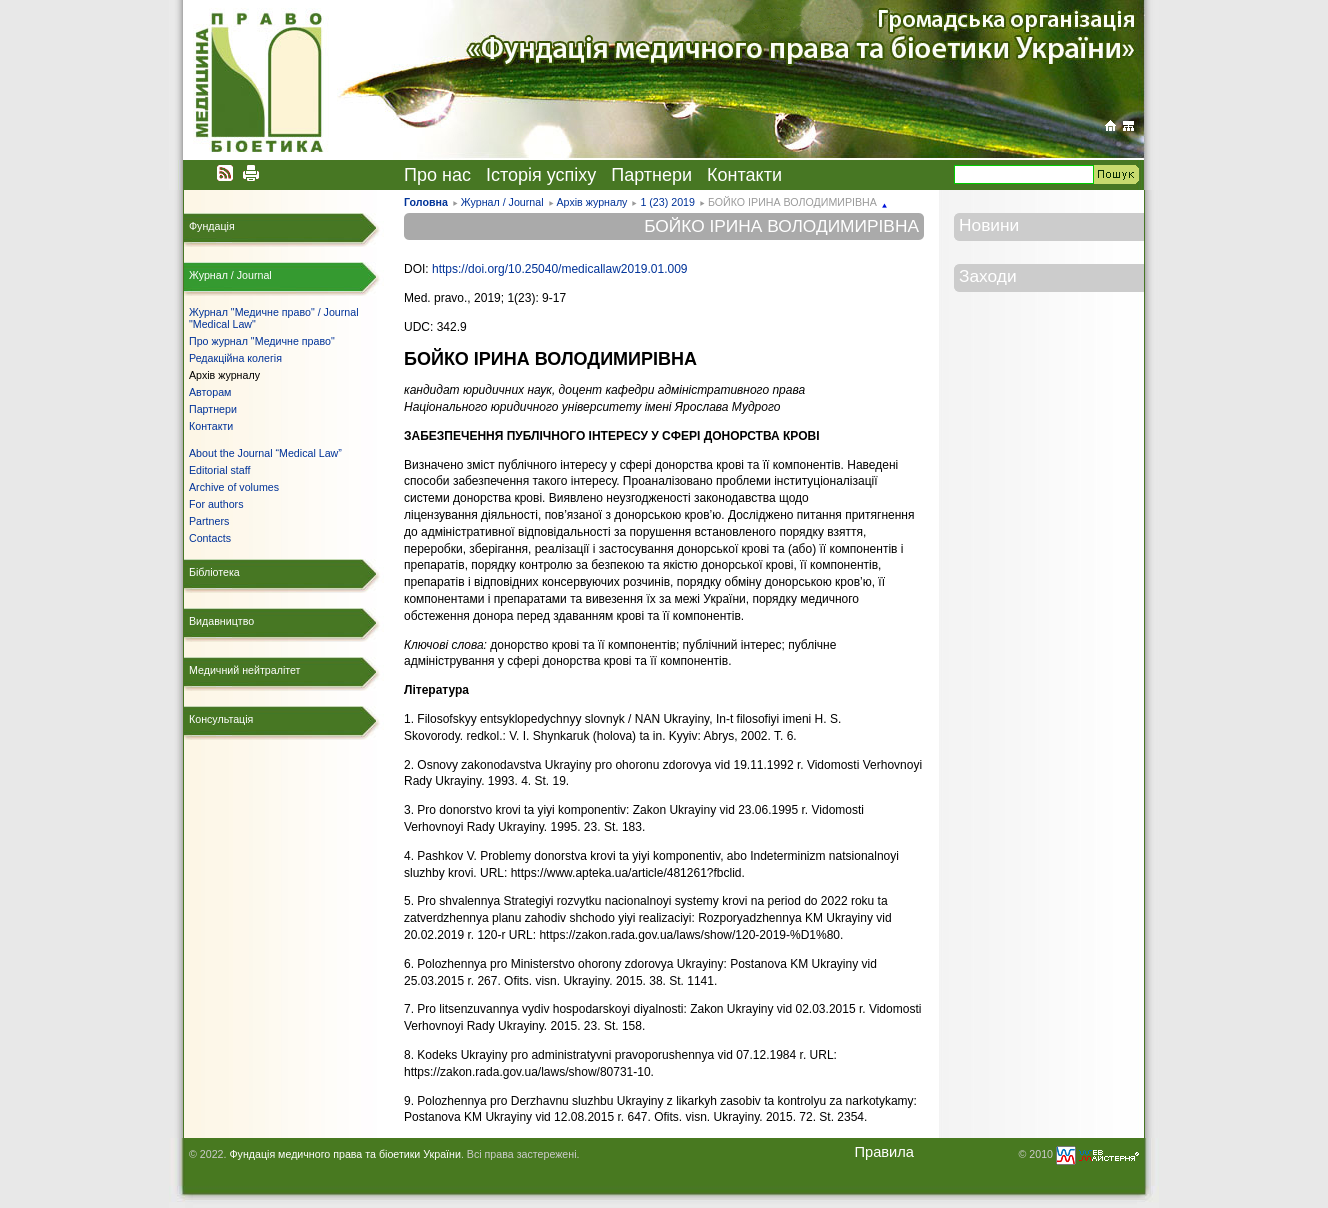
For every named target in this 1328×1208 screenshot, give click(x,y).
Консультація (221, 719)
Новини (989, 225)
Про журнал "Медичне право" (262, 341)
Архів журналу (591, 202)
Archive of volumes (234, 487)
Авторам (210, 392)
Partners (209, 521)
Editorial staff (219, 470)
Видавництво (221, 621)
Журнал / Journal (502, 202)
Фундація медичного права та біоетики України (344, 1154)
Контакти (744, 175)
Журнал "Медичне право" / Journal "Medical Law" (274, 318)
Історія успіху (541, 175)
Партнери (651, 175)
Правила (884, 1152)
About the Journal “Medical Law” (265, 453)
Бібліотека (214, 572)
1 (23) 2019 (667, 202)
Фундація (212, 226)
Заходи (988, 276)
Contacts (210, 538)
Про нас (437, 175)
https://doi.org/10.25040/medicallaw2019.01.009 (560, 269)
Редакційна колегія (235, 358)
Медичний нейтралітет (244, 670)
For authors (216, 504)
